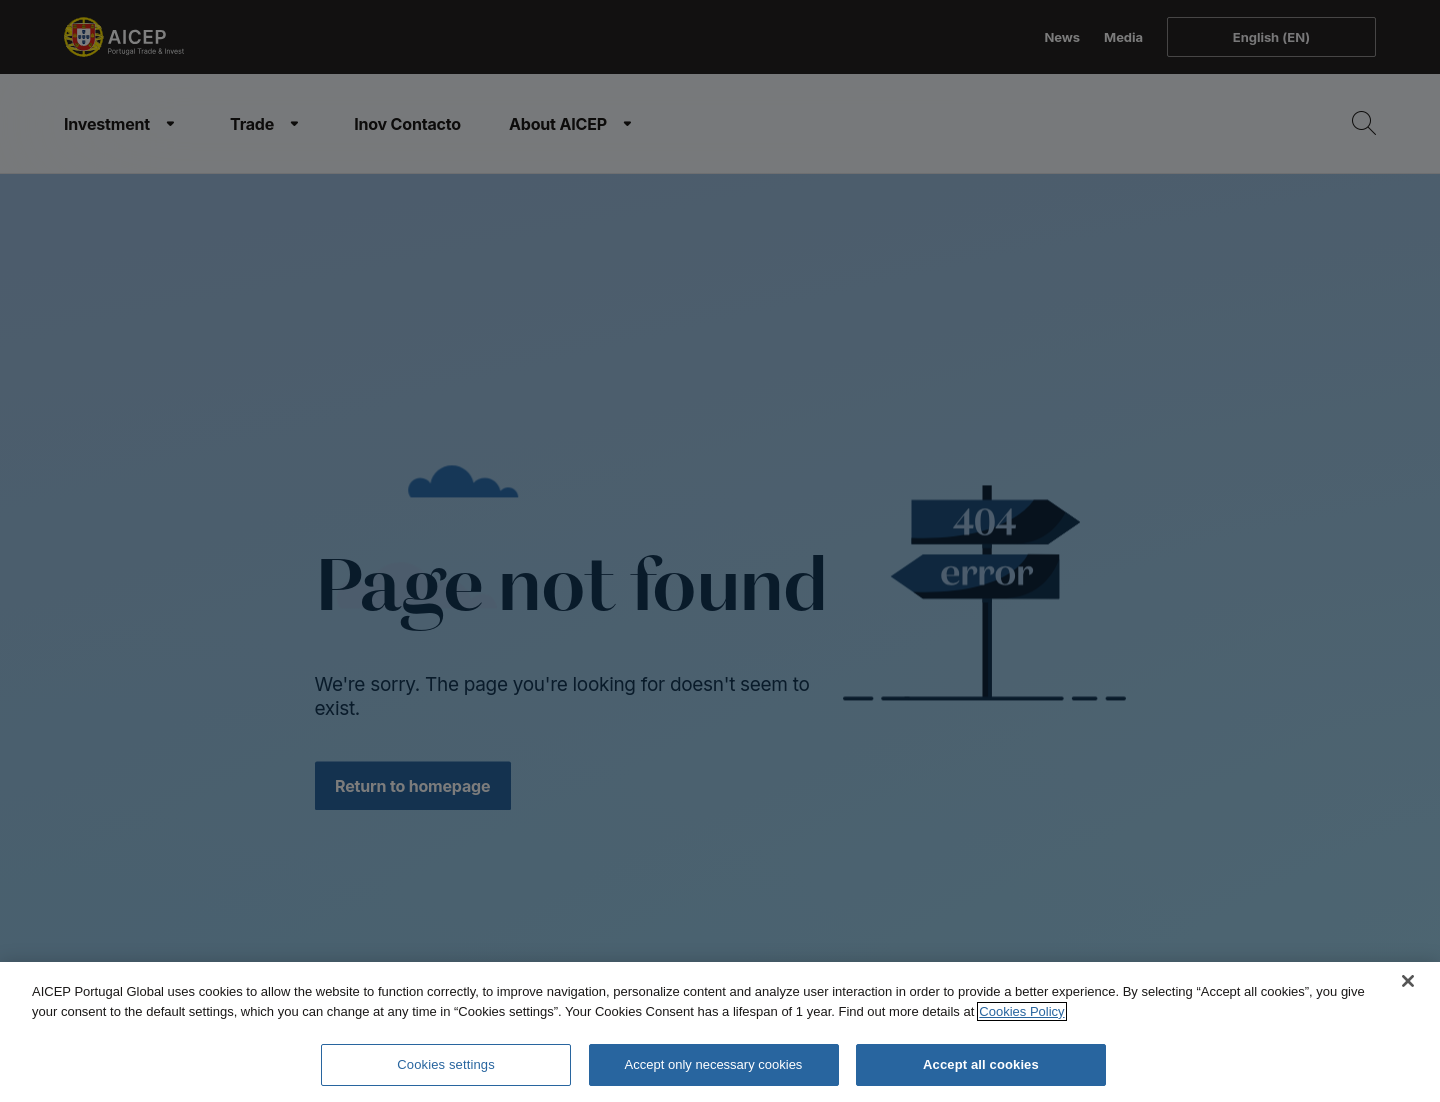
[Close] (1408, 981)
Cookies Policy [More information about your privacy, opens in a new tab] (1021, 1011)
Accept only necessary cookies (714, 1064)
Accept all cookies (981, 1064)
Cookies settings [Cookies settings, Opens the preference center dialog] (445, 1064)
